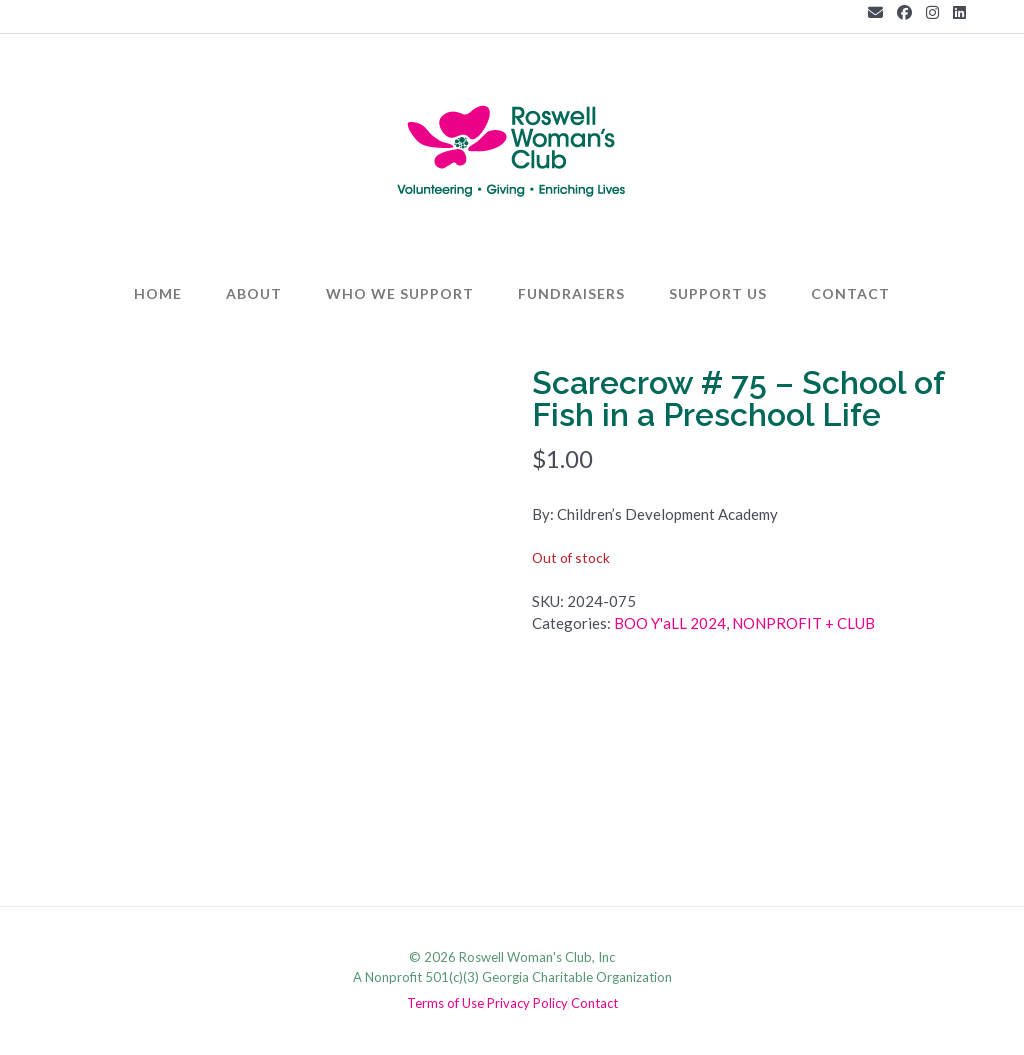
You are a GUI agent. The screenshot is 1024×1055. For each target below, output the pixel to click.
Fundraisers (571, 293)
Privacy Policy (527, 1003)
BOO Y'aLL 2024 (670, 623)
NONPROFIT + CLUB (803, 623)
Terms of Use (445, 1003)
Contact (850, 293)
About (254, 293)
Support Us (718, 293)
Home (158, 293)
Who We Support (400, 293)
